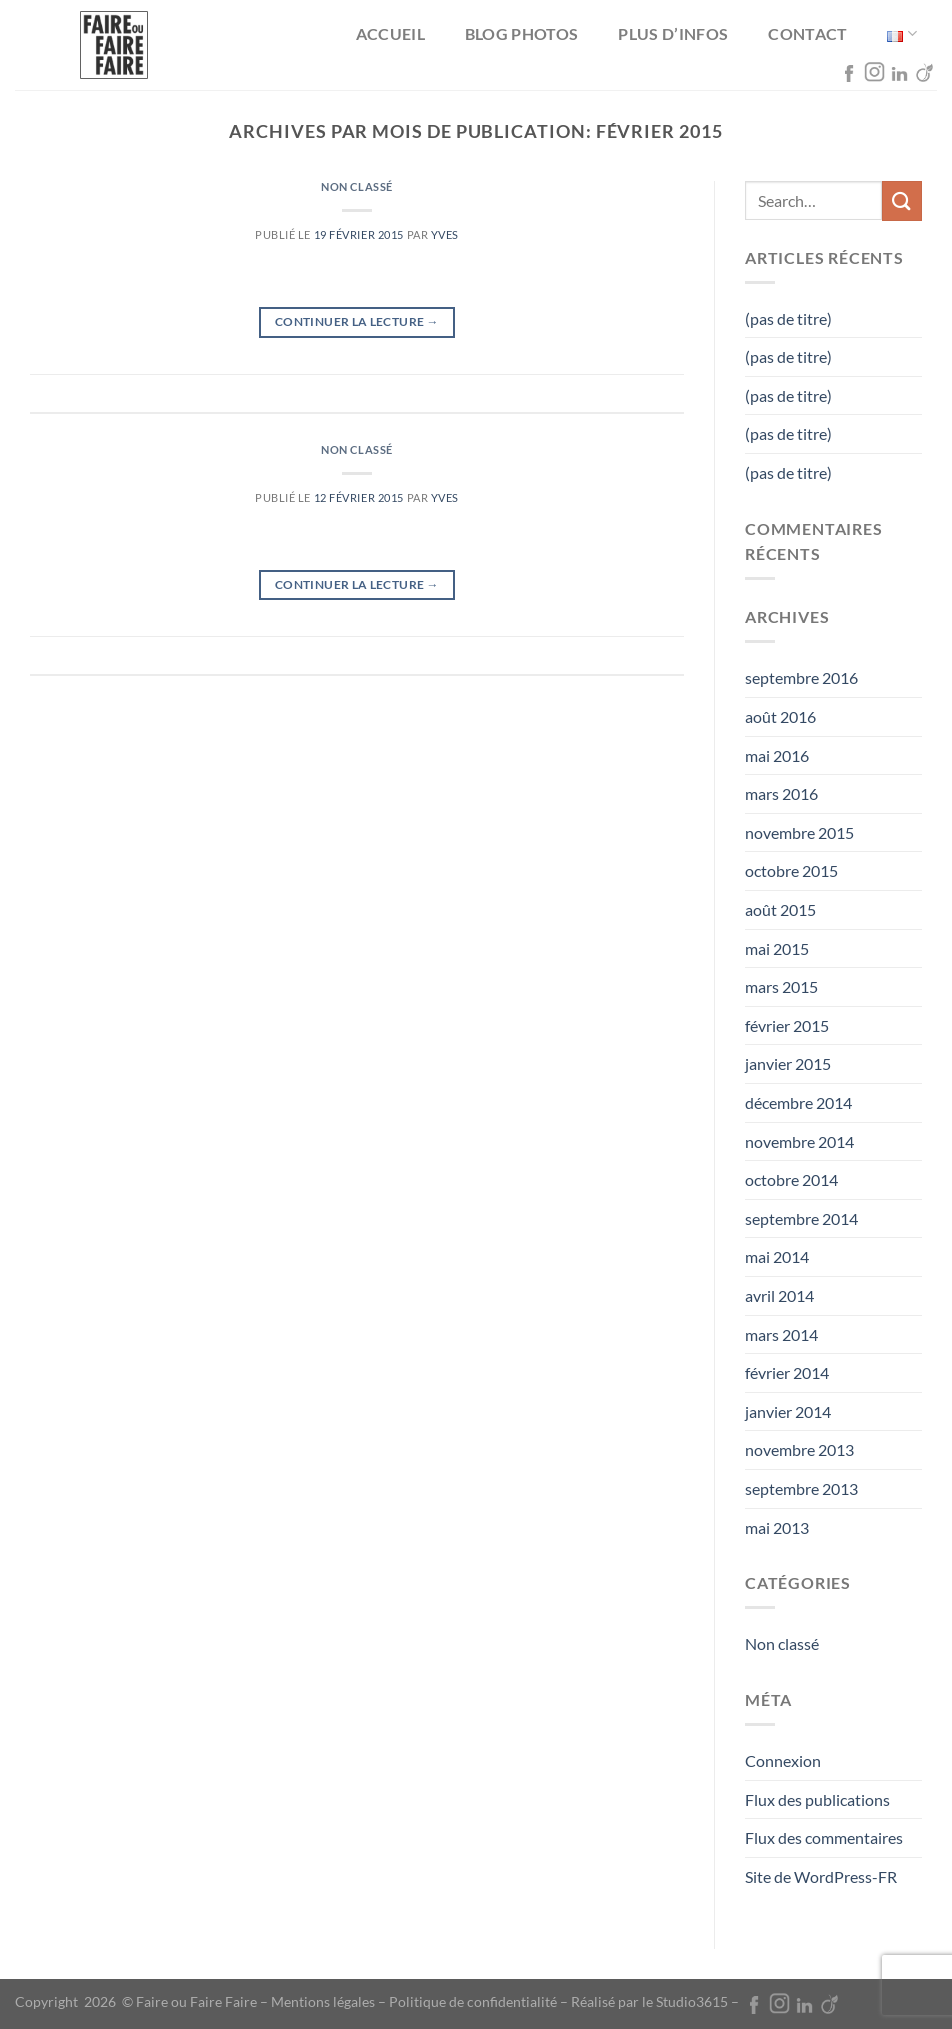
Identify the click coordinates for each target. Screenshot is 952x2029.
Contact (807, 33)
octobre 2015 (791, 870)
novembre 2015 (799, 832)
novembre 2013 (799, 1449)
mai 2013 (777, 1527)
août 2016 (780, 716)
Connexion (783, 1760)
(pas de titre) (788, 318)
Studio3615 (692, 2001)
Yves (445, 234)
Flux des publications (817, 1799)
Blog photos (522, 33)
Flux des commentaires (824, 1837)
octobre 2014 (791, 1179)
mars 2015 (781, 986)
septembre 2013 (801, 1488)
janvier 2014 (788, 1411)
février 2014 (787, 1372)
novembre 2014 (799, 1141)
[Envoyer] (902, 200)
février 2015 (787, 1025)
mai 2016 (777, 755)
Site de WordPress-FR (821, 1876)
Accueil (390, 33)
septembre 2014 (801, 1218)
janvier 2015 (788, 1063)
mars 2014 (781, 1334)
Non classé (357, 186)
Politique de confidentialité (473, 2001)
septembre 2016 (801, 677)
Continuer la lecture (357, 321)
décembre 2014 (798, 1102)
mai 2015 (777, 948)
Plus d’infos (673, 33)
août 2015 (780, 909)
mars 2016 (781, 793)
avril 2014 (779, 1295)
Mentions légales (323, 2001)
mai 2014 (777, 1256)
